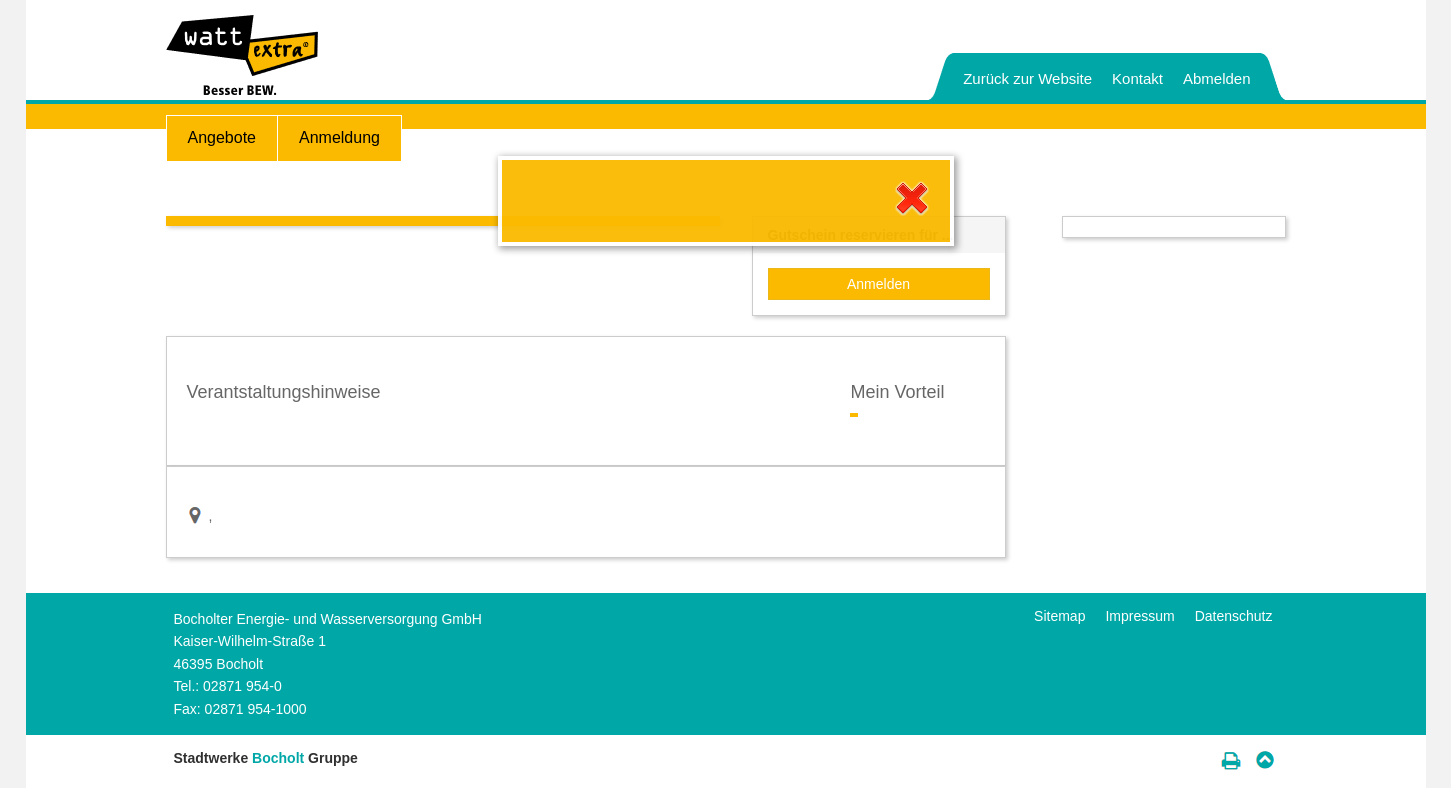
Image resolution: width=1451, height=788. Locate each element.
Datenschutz (1234, 616)
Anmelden (878, 284)
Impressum (1139, 616)
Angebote (222, 137)
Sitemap (1059, 616)
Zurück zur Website (1027, 78)
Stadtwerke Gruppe (266, 758)
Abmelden (1217, 78)
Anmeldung (339, 137)
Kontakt (1137, 78)
